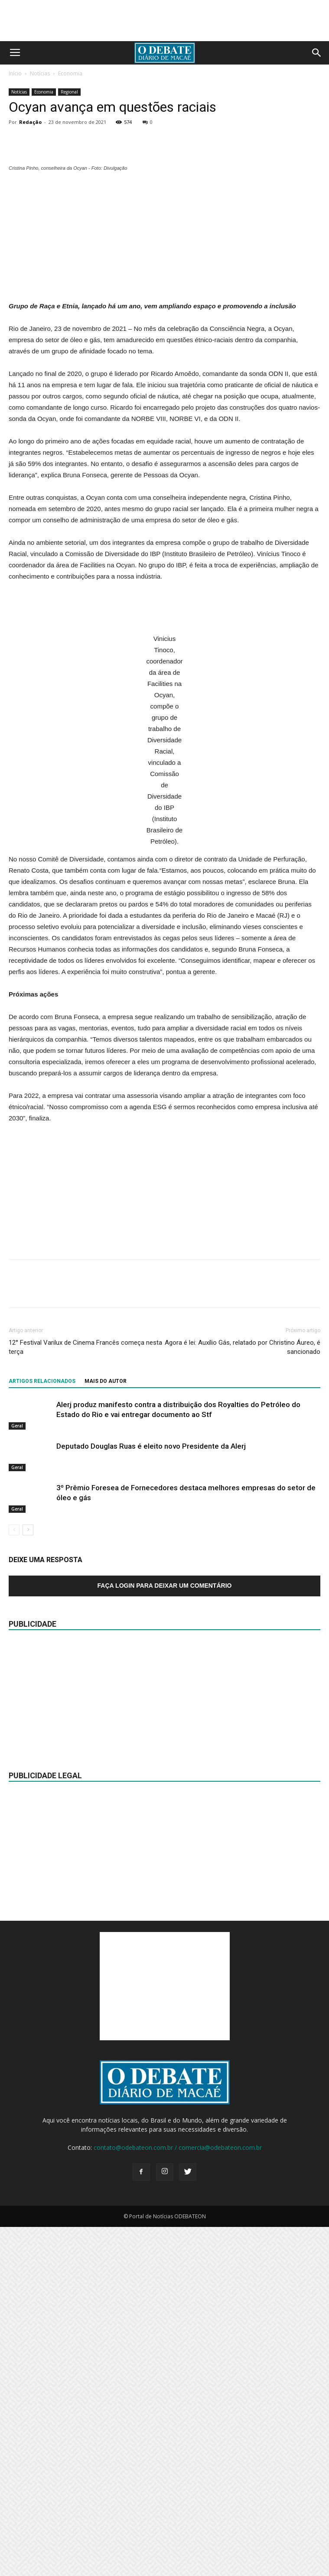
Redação (30, 122)
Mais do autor (106, 1730)
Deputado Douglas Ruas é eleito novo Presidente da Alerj (151, 1795)
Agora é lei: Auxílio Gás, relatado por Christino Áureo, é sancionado (242, 1696)
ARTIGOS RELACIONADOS (42, 1730)
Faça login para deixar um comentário (165, 1934)
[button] (317, 53)
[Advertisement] (165, 576)
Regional (69, 92)
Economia (70, 73)
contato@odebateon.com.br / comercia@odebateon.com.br (178, 2496)
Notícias (40, 73)
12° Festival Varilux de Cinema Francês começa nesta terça (85, 1696)
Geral (17, 1775)
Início (15, 73)
